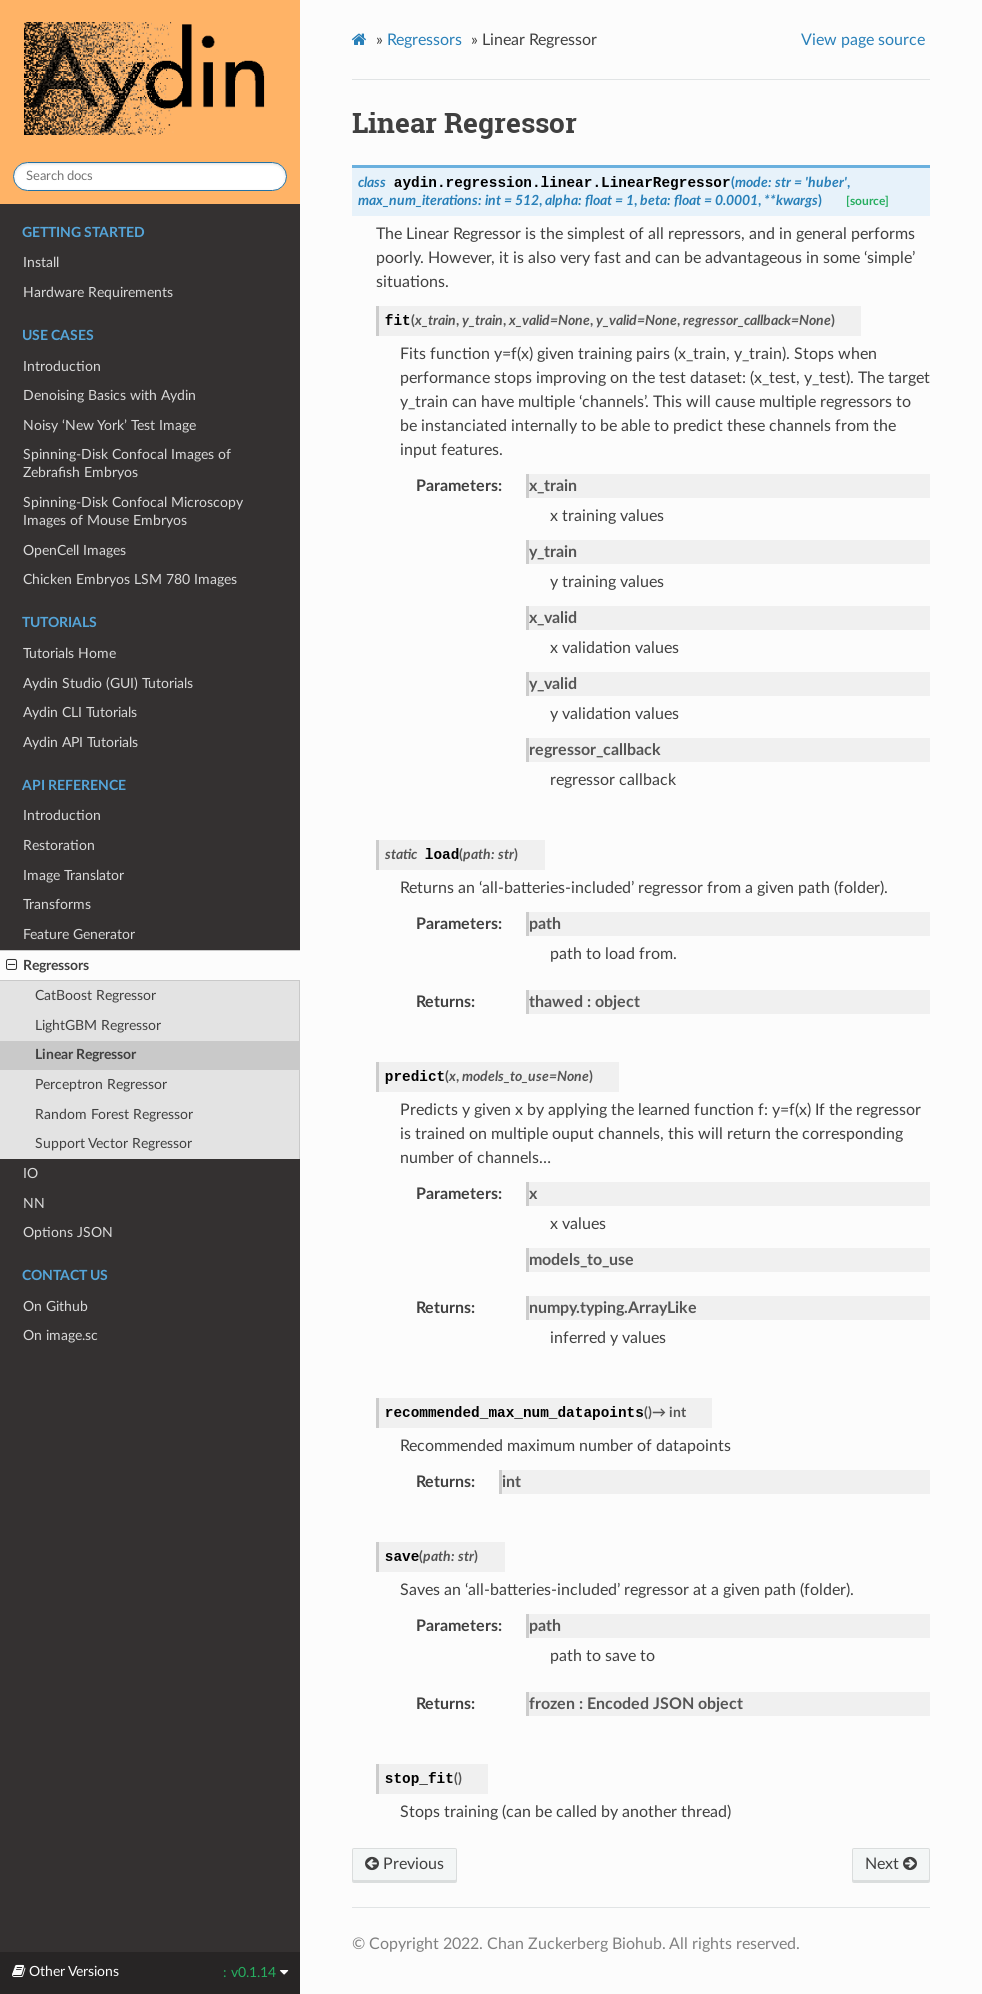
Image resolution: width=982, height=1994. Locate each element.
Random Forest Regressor (114, 1114)
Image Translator (73, 875)
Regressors (47, 966)
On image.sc (60, 1335)
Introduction (62, 366)
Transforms (57, 904)
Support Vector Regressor (113, 1143)
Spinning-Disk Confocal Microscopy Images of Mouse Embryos (133, 511)
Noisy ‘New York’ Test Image (109, 425)
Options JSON (68, 1232)
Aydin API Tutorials (80, 742)
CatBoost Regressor (95, 995)
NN (34, 1203)
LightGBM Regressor (98, 1025)
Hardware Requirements (98, 292)
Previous (404, 1864)
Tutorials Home (69, 653)
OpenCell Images (74, 550)
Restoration (59, 845)
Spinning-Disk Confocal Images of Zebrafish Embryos (127, 463)
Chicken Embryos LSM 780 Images (130, 579)
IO (30, 1173)
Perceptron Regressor (101, 1084)
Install (41, 262)
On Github (55, 1306)
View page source (863, 40)
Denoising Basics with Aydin (109, 395)
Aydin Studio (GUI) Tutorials (108, 683)
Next (891, 1864)
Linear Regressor (85, 1054)
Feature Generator (79, 934)
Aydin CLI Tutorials (80, 712)
